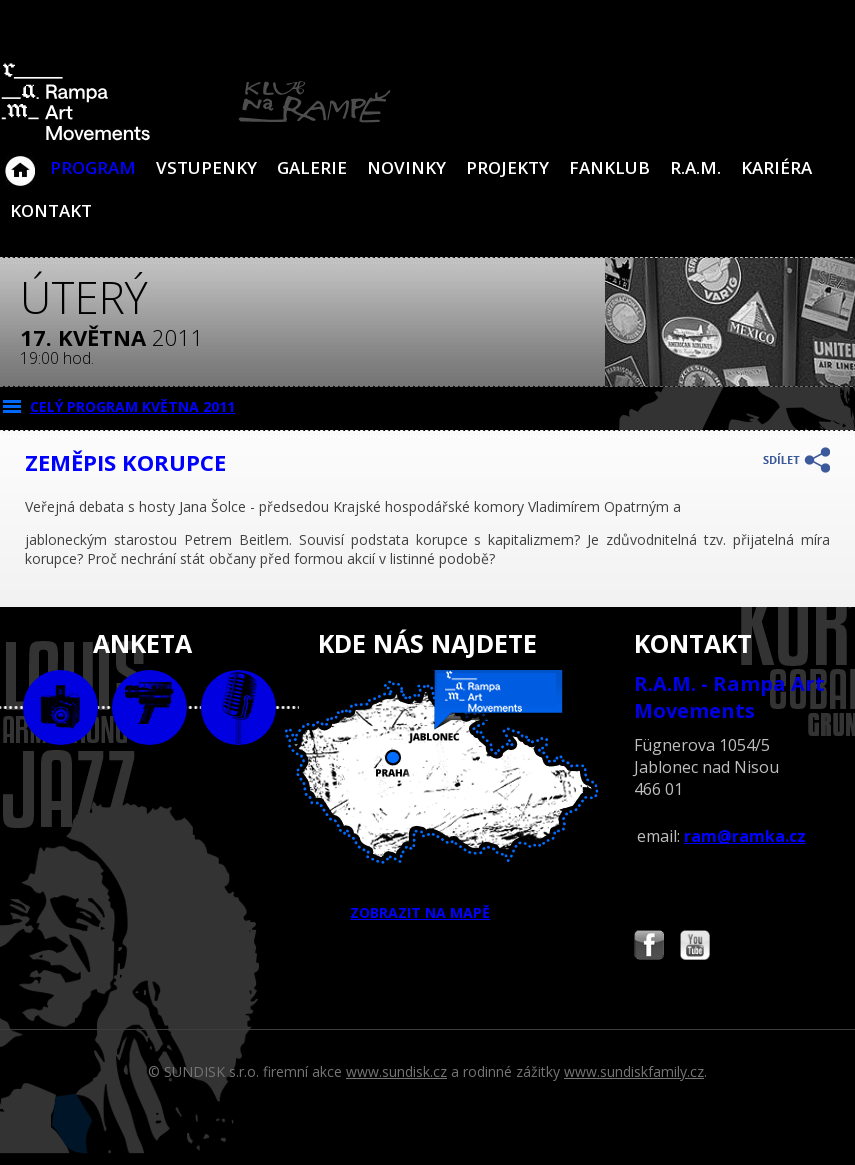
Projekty (507, 167)
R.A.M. (695, 167)
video (149, 707)
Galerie (312, 167)
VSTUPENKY (206, 167)
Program (93, 167)
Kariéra (776, 167)
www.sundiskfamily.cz (634, 1071)
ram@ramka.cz (745, 836)
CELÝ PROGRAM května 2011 (132, 406)
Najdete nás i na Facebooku (649, 947)
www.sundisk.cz (396, 1071)
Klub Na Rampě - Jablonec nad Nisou (20, 161)
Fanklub (609, 167)
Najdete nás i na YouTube (695, 947)
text (238, 707)
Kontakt (51, 210)
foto (60, 707)
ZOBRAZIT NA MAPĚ (427, 796)
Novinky (406, 167)
